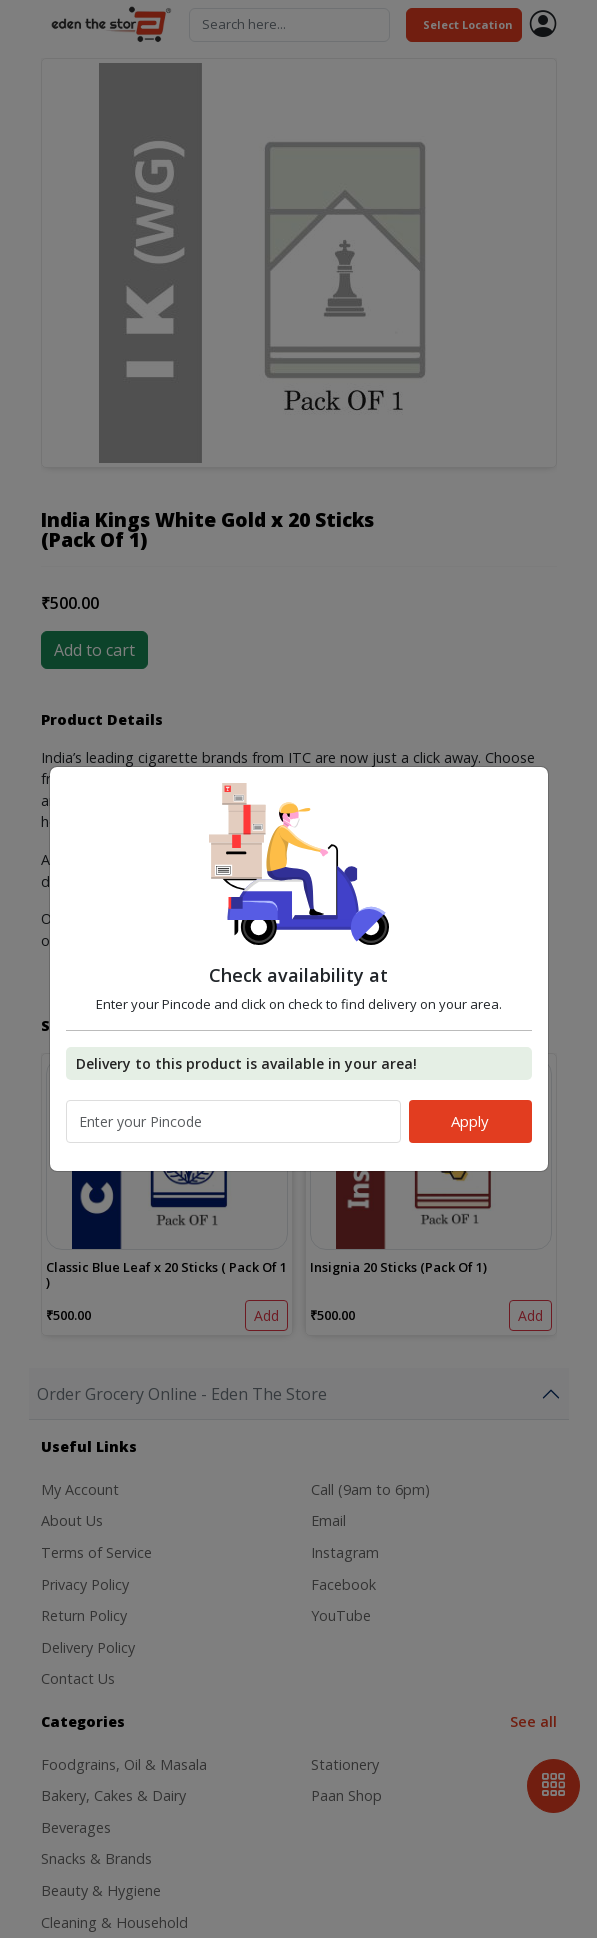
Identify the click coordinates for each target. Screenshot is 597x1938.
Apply (470, 1121)
